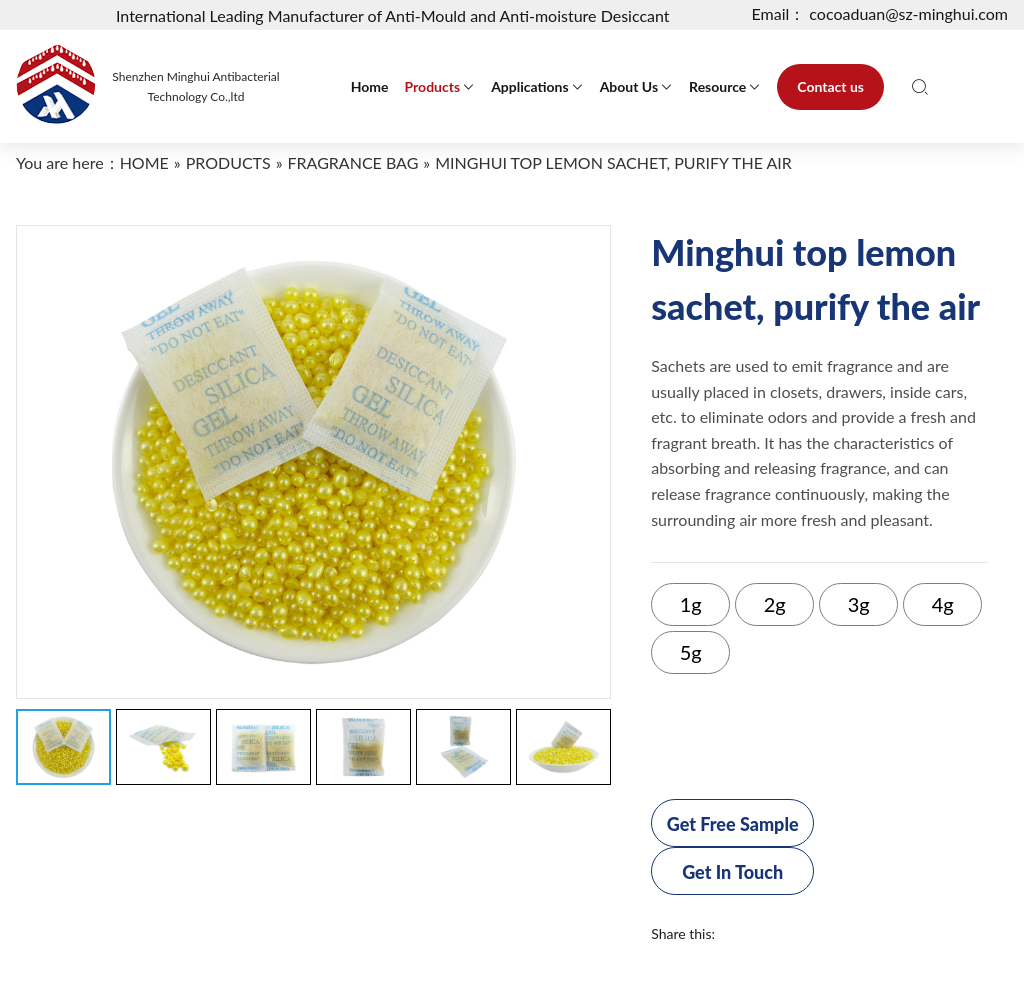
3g (859, 604)
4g (943, 604)
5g (691, 652)
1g (691, 604)
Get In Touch (732, 872)
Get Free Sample (733, 824)
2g (775, 604)
